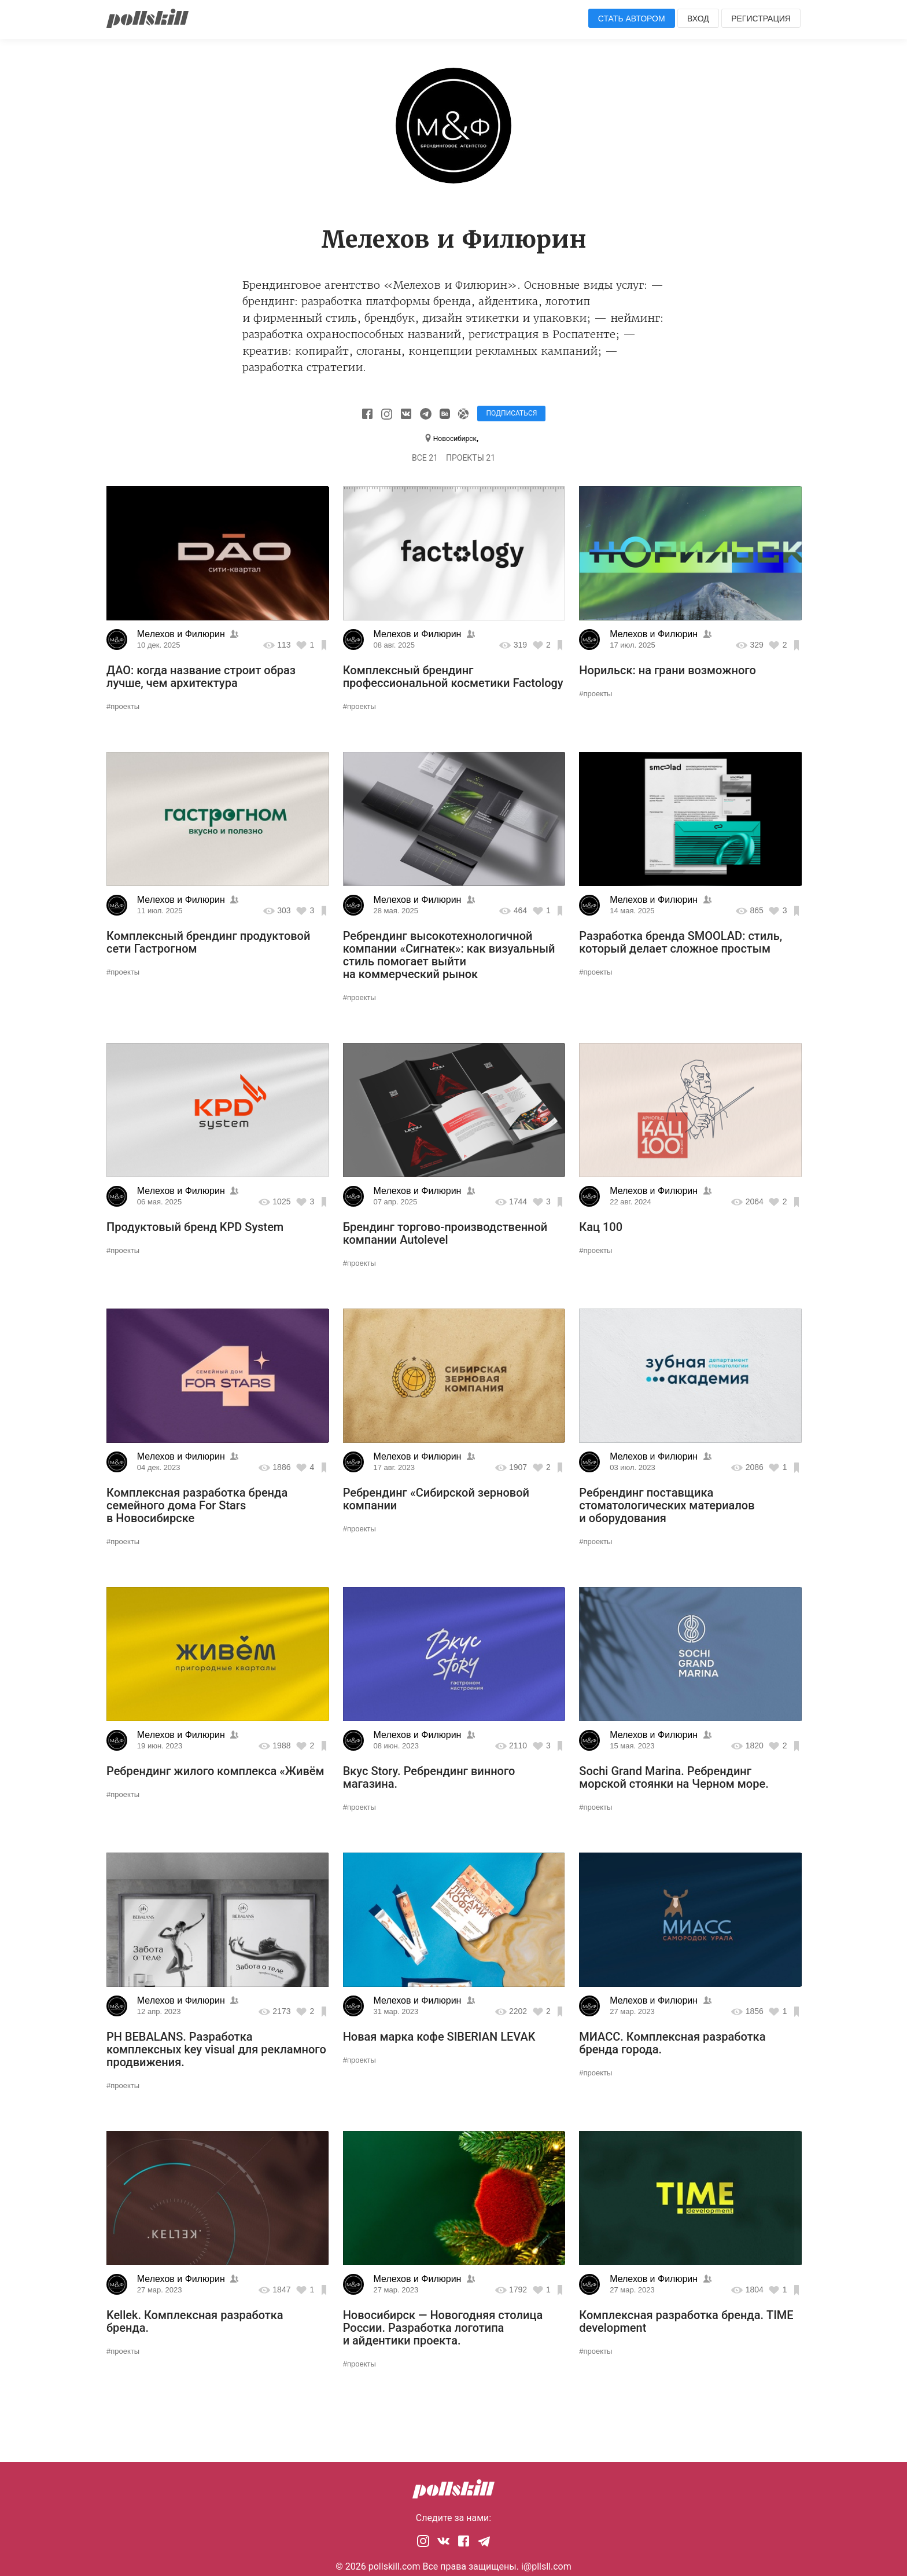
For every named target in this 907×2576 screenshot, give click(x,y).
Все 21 (425, 457)
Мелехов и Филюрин (181, 634)
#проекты (122, 706)
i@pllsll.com (546, 2566)
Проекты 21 (470, 457)
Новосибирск (455, 439)
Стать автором (631, 18)
